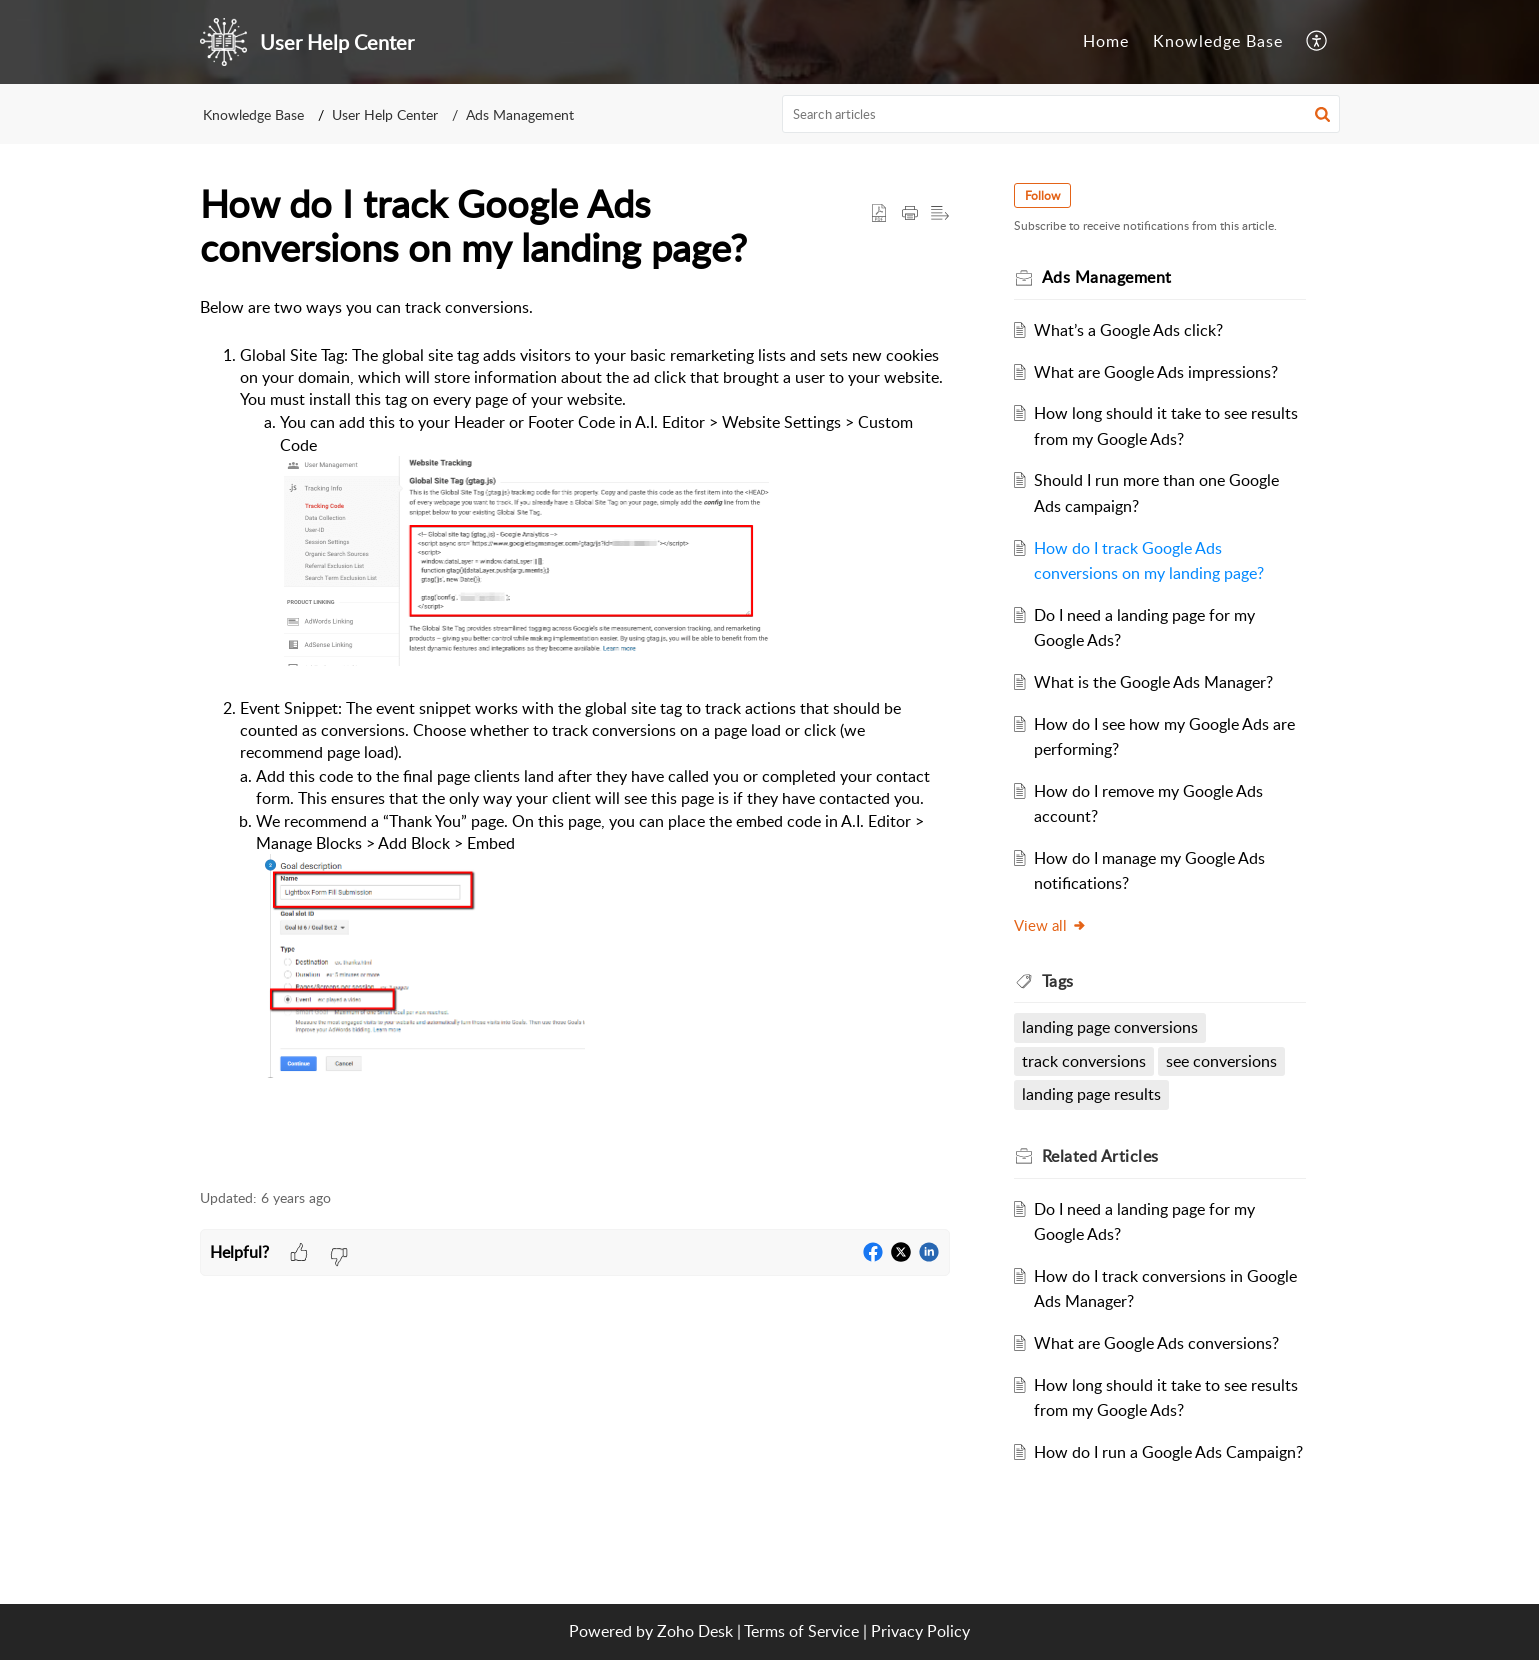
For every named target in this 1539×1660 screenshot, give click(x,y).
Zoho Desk (695, 1631)
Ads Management (520, 114)
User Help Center (385, 114)
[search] (1061, 114)
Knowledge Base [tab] (1218, 41)
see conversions (1221, 1061)
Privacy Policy (920, 1631)
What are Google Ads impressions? (1156, 372)
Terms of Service (801, 1631)
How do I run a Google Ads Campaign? (1168, 1452)
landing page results (1091, 1094)
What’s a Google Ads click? (1128, 330)
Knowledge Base (253, 114)
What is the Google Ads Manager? (1153, 682)
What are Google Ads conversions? (1156, 1343)
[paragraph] (575, 731)
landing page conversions (1110, 1027)
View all (1050, 925)
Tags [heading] (1058, 981)
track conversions (1084, 1061)
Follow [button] (1042, 195)
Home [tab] (1106, 41)
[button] (1317, 42)
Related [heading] (1100, 1156)
